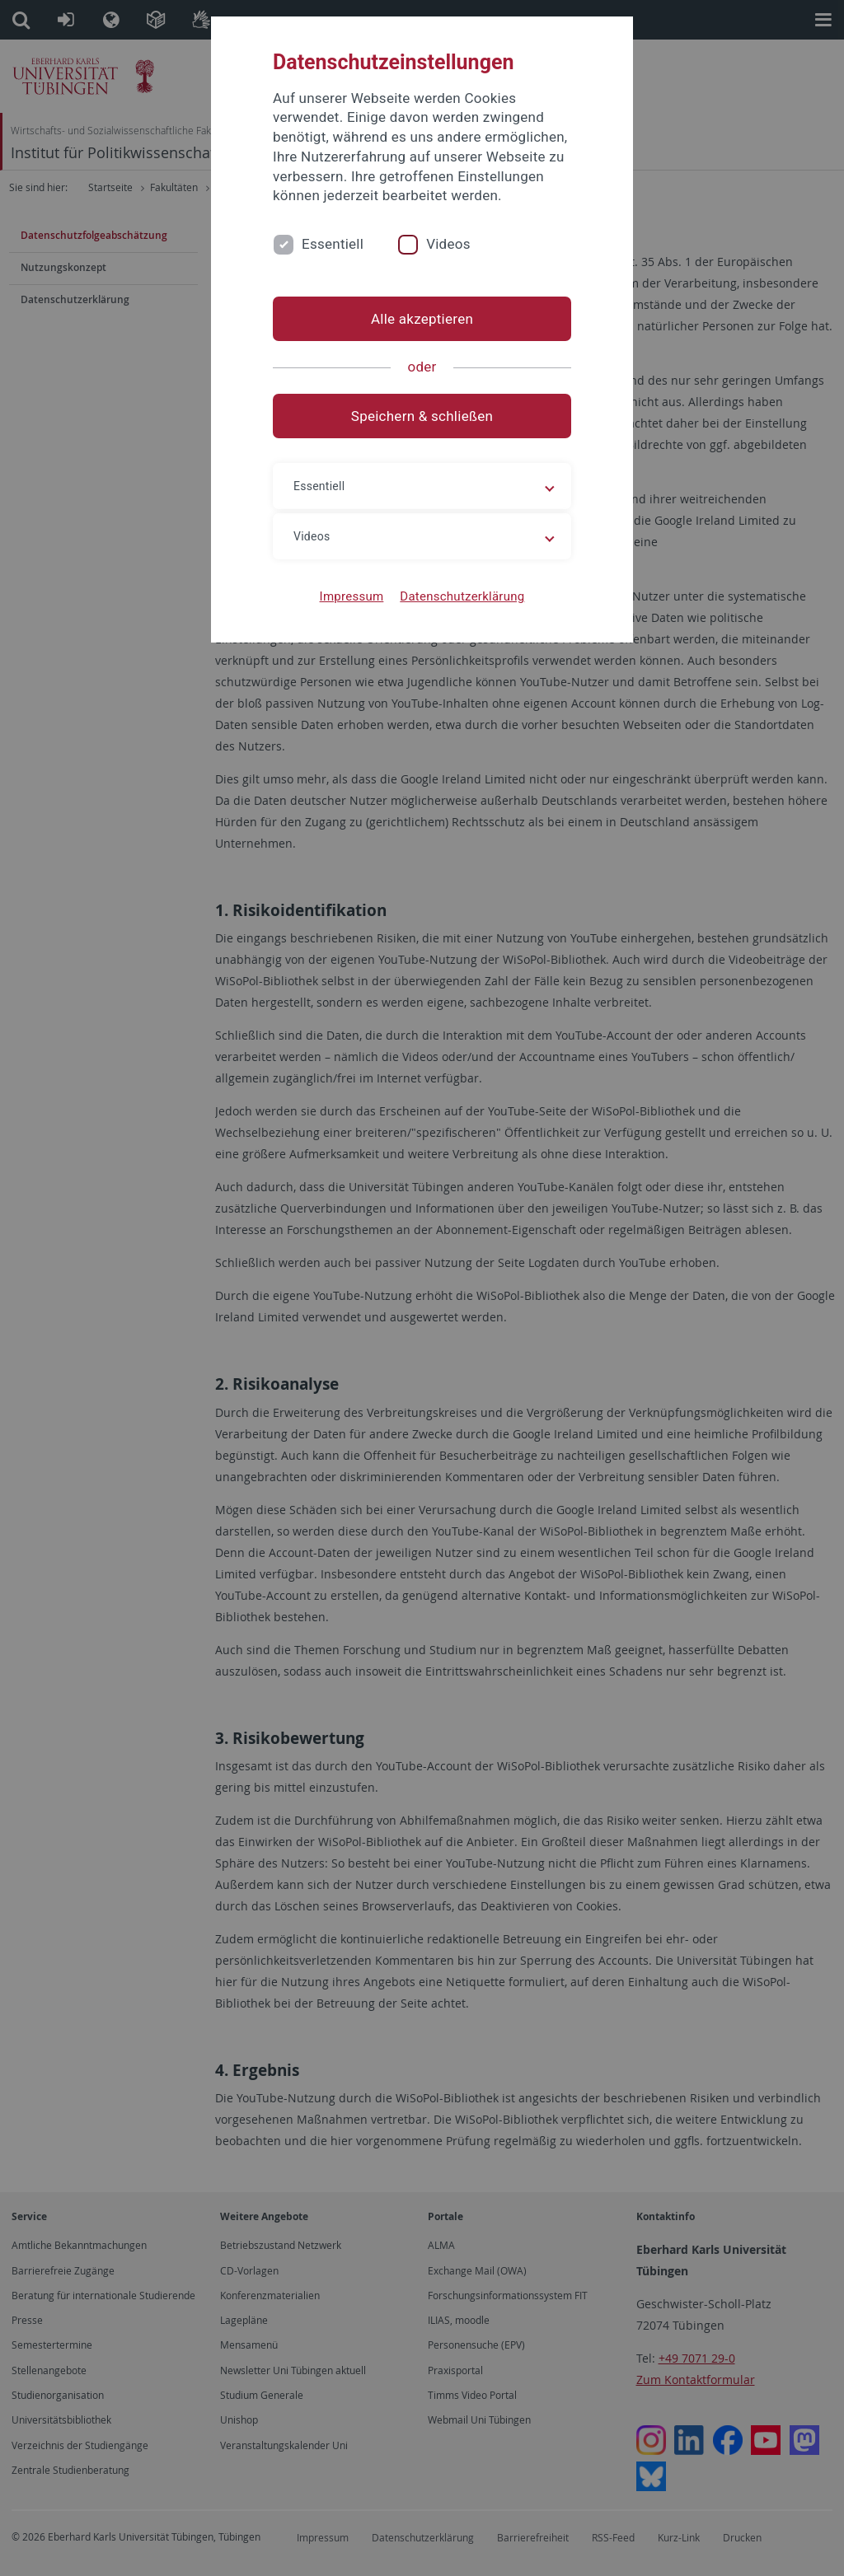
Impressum (352, 596)
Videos (448, 244)
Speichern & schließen (422, 416)
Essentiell (332, 244)
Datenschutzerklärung (462, 596)
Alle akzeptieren (422, 319)
